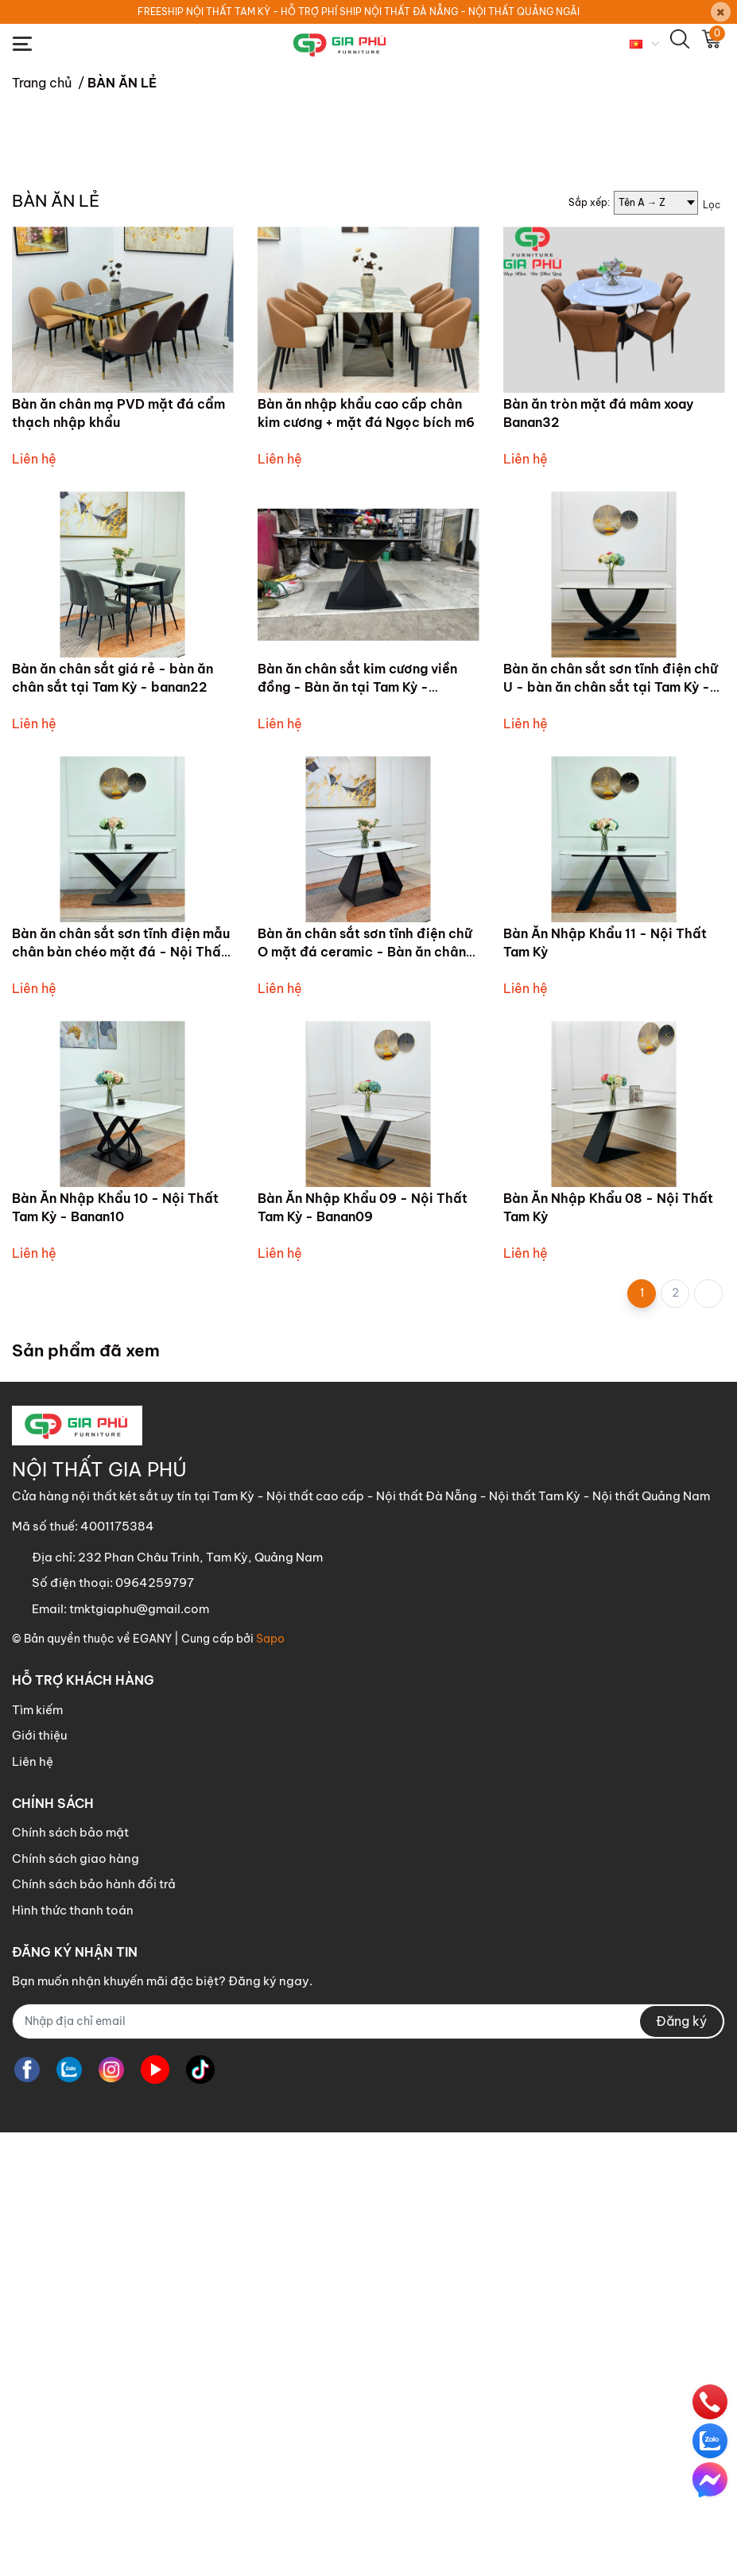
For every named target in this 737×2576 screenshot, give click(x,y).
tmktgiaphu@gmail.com (139, 2052)
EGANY (152, 2082)
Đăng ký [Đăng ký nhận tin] (681, 2465)
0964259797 (154, 2026)
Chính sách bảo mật (70, 2275)
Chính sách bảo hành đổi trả (94, 2327)
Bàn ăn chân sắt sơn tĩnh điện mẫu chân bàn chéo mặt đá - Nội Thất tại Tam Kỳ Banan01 (121, 1395)
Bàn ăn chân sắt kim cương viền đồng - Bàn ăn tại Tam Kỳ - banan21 (357, 1130)
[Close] (721, 12)
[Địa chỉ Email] (368, 2465)
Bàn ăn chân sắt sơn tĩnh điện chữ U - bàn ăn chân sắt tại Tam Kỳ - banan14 (610, 1130)
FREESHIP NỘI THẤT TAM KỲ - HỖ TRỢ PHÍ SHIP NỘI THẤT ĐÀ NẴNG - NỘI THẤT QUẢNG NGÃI (359, 11)
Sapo (270, 2082)
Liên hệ (32, 2205)
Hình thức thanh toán (73, 2353)
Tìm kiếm (37, 2153)
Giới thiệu (39, 2178)
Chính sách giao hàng (75, 2302)
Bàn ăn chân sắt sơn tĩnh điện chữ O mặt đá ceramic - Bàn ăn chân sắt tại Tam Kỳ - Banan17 (365, 1395)
